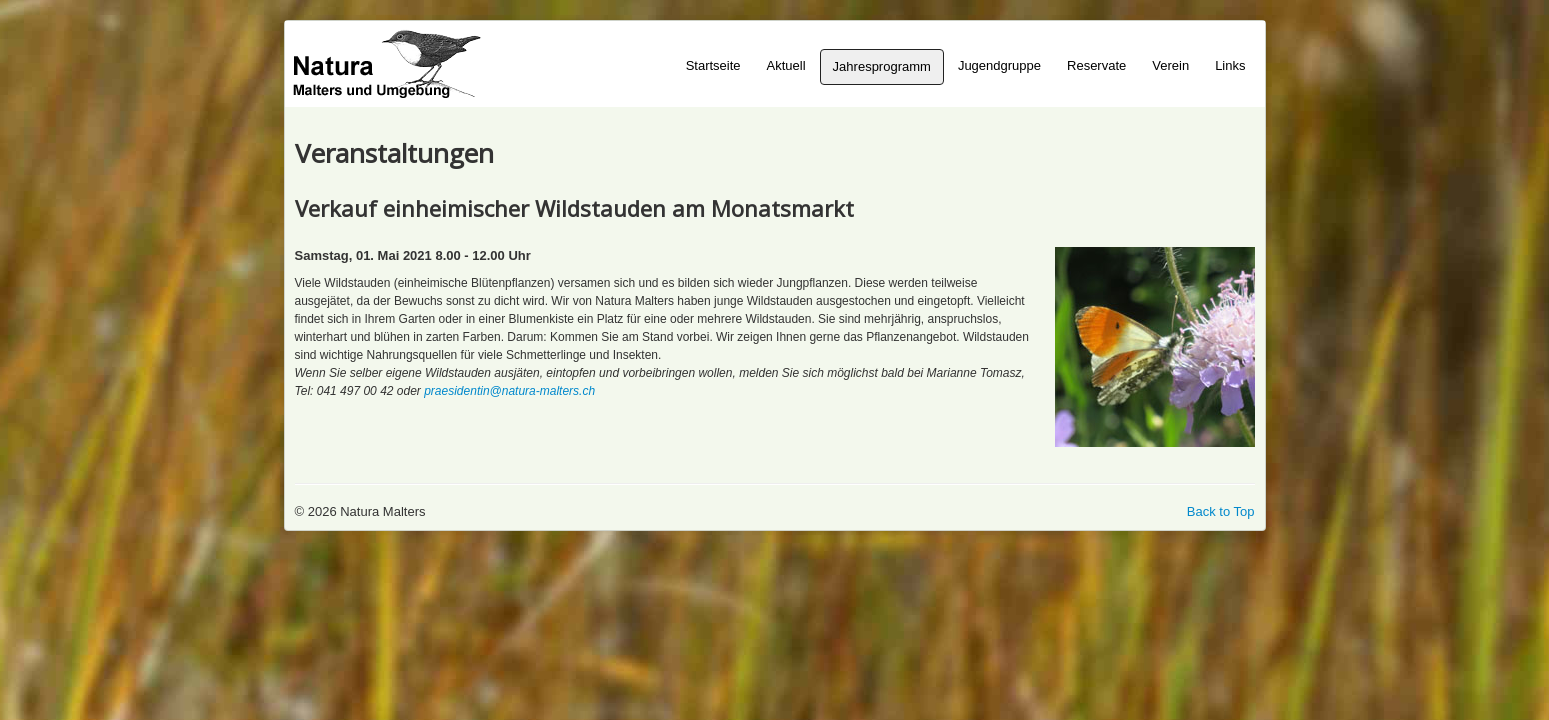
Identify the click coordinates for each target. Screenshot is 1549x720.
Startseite (713, 65)
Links (1230, 65)
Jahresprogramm (882, 66)
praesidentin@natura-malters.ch (509, 391)
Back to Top (1221, 511)
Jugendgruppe (999, 65)
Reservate (1096, 65)
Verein (1170, 65)
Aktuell (786, 65)
